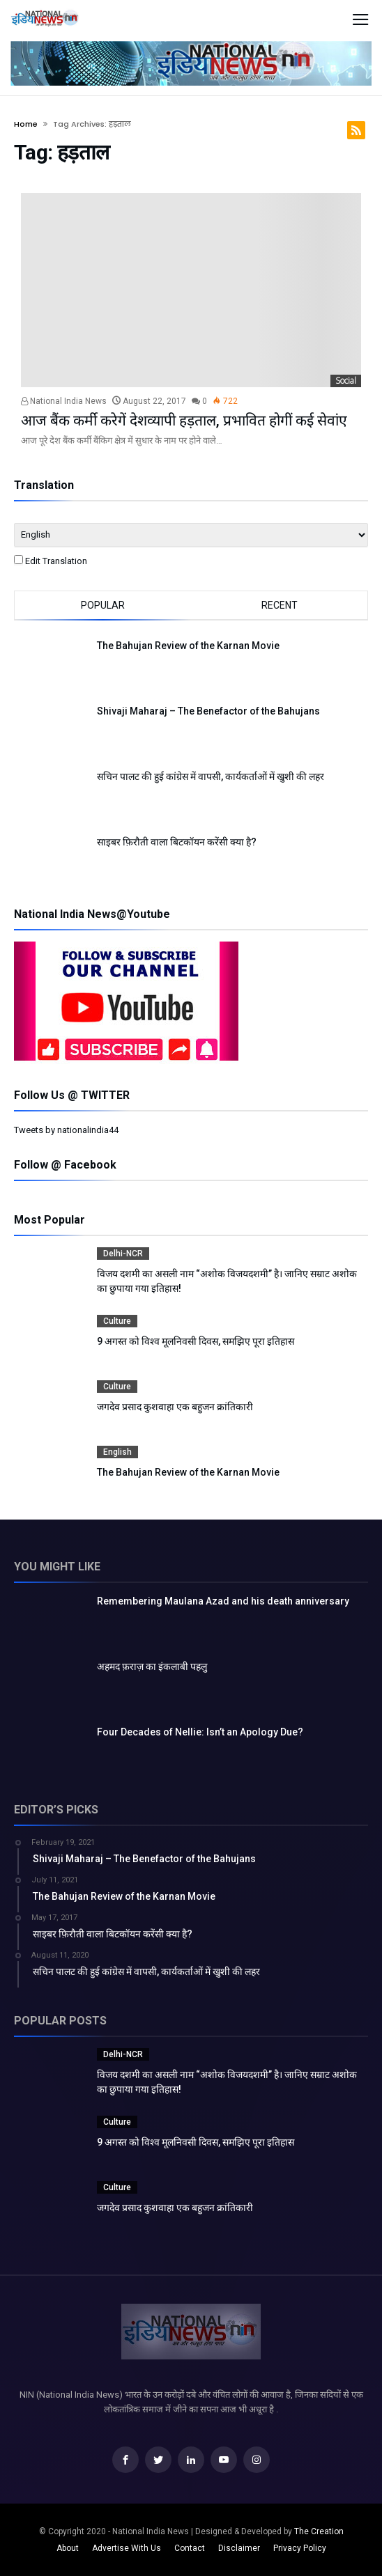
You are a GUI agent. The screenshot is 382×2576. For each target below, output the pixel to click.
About (67, 2548)
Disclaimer (239, 2548)
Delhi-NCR (123, 1253)
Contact (189, 2548)
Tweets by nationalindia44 (66, 1130)
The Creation (319, 2531)
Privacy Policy (299, 2548)
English (117, 1452)
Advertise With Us (126, 2548)
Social (345, 381)
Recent (279, 605)
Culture (117, 1321)
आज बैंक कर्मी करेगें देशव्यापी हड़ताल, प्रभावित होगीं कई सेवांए (184, 420)
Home (26, 124)
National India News (64, 401)
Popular (103, 605)
